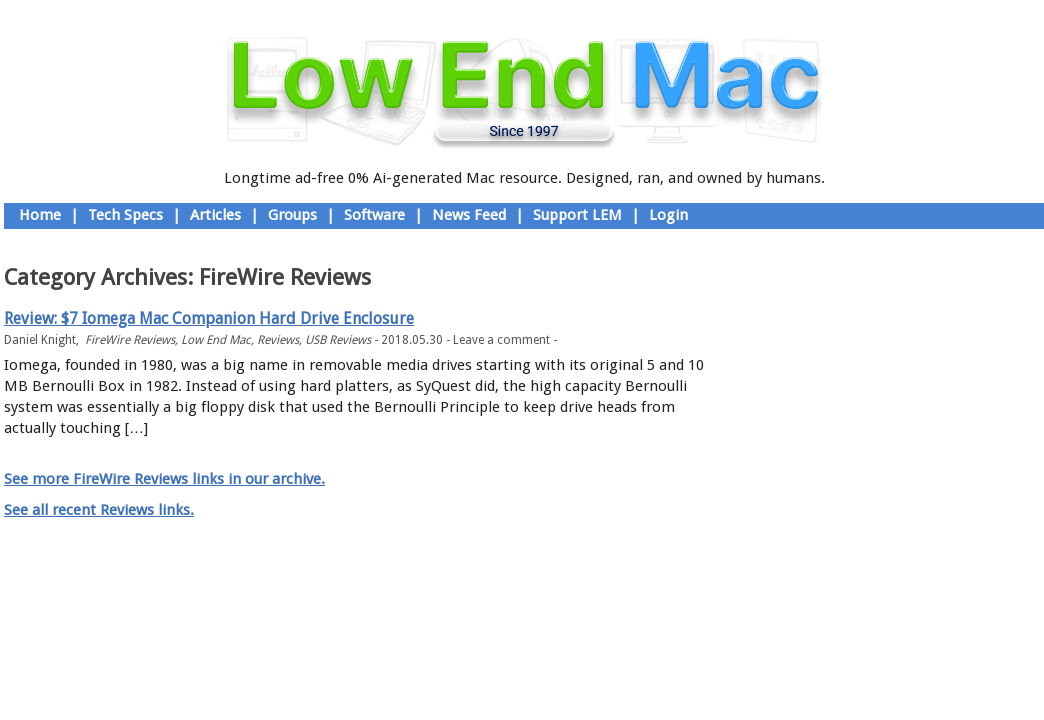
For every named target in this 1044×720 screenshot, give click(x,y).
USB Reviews (338, 340)
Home (40, 215)
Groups (292, 215)
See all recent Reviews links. (99, 510)
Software (374, 215)
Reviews (278, 340)
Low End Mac (216, 340)
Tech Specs (125, 215)
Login (668, 215)
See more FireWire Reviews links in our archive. (164, 479)
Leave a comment (501, 340)
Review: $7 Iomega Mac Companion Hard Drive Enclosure (209, 318)
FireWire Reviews (130, 340)
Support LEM (577, 215)
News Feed (469, 215)
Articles (215, 215)
